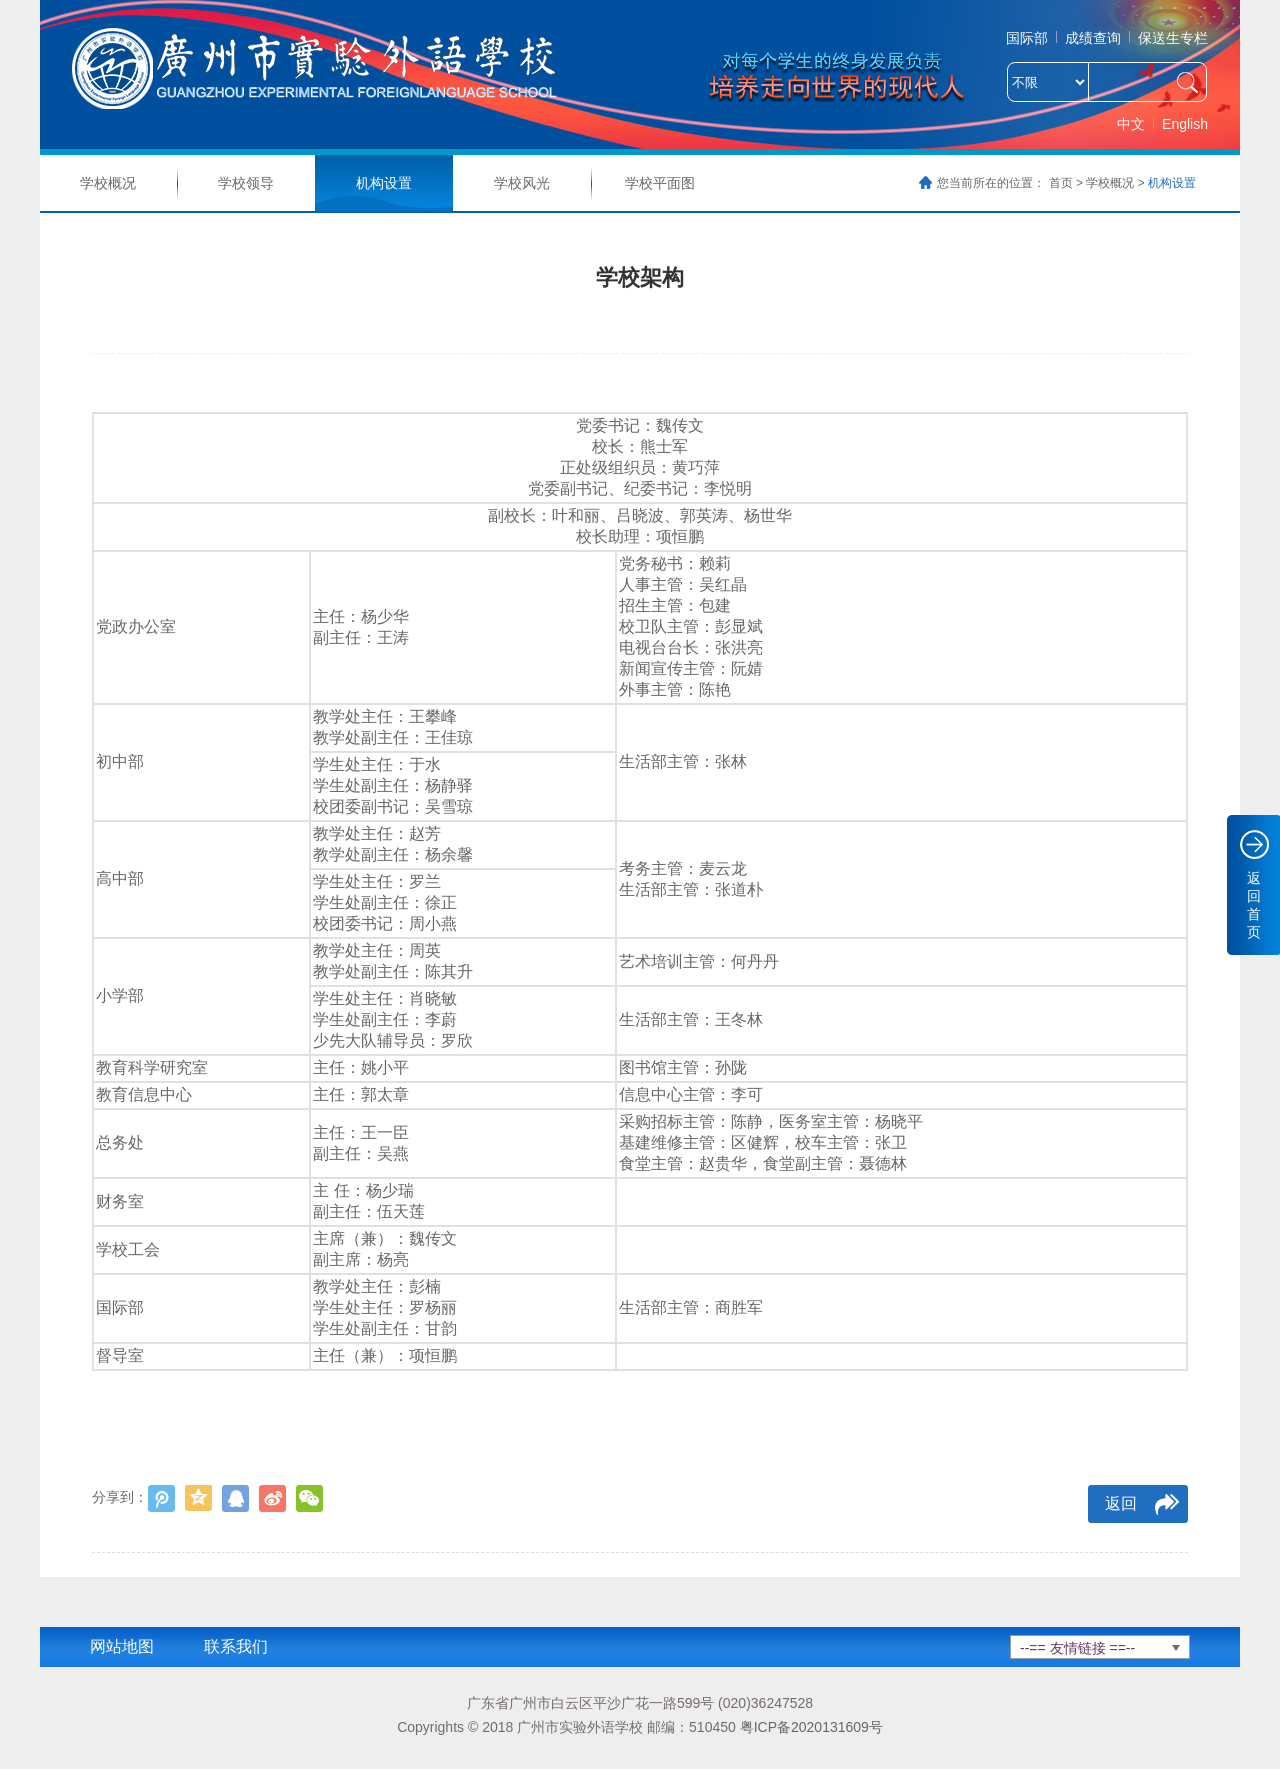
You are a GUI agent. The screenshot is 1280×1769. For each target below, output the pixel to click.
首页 (1061, 183)
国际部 (1027, 38)
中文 (1131, 124)
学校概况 (108, 183)
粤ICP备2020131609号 (811, 1727)
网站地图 (122, 1646)
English (1185, 124)
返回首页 (1254, 905)
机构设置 (384, 183)
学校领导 (246, 183)
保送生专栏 (1173, 38)
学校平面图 (660, 183)
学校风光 (522, 183)
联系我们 (236, 1646)
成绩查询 (1093, 38)
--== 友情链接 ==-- (1077, 1648)
